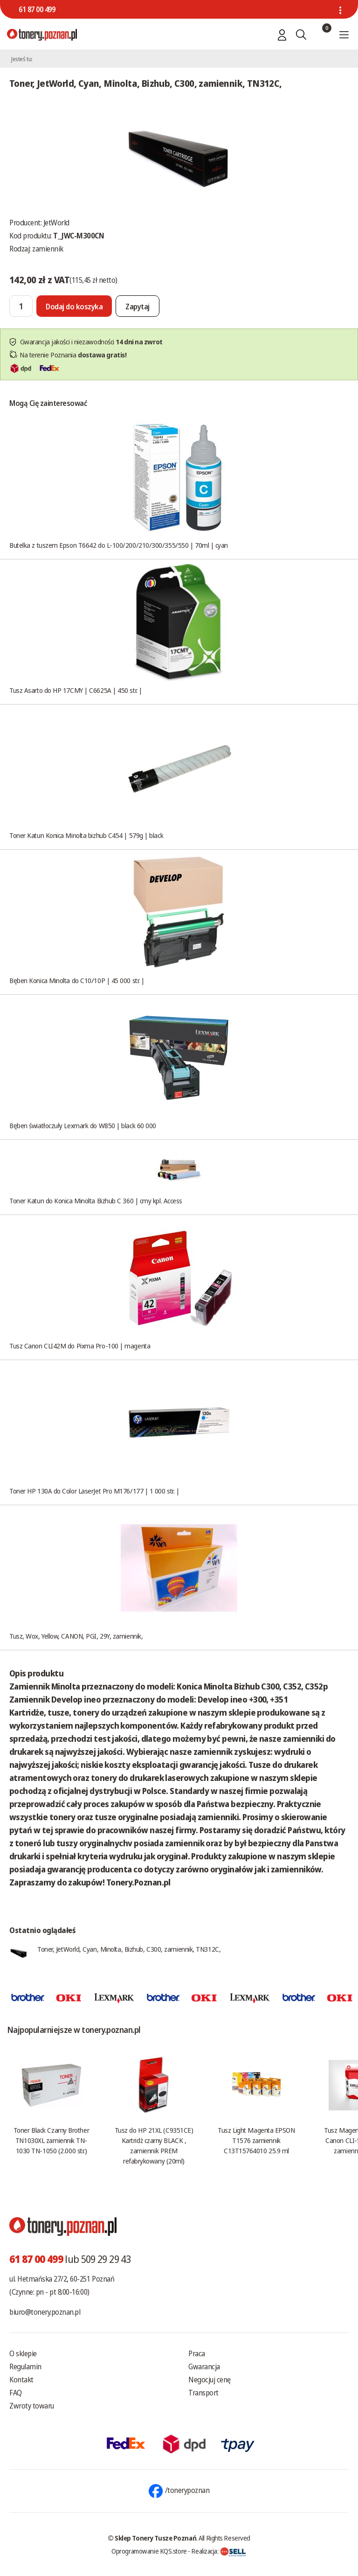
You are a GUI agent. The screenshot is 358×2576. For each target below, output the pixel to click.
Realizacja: (218, 2550)
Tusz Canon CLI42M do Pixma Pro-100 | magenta (79, 1345)
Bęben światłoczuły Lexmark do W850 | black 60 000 (82, 1125)
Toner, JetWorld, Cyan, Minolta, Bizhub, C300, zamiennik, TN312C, (128, 1949)
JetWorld (56, 222)
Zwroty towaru (31, 2406)
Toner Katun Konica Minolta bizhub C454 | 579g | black (86, 835)
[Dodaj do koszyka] (74, 306)
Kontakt (21, 2379)
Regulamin (25, 2366)
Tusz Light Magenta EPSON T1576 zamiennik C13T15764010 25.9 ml (256, 2140)
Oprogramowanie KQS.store (149, 2550)
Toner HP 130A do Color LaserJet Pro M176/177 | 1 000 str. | (94, 1490)
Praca (196, 2353)
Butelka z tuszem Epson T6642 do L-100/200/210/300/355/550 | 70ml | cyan (118, 545)
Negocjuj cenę (209, 2379)
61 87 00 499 (37, 9)
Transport (203, 2393)
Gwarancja (204, 2366)
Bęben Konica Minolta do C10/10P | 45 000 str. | (77, 980)
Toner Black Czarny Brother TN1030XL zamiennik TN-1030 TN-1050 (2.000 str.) (51, 2140)
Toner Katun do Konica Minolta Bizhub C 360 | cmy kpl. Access (95, 1200)
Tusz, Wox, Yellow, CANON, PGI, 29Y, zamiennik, (76, 1636)
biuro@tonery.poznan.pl (44, 2312)
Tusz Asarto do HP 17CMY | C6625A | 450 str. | (75, 690)
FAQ (15, 2393)
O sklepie (23, 2353)
